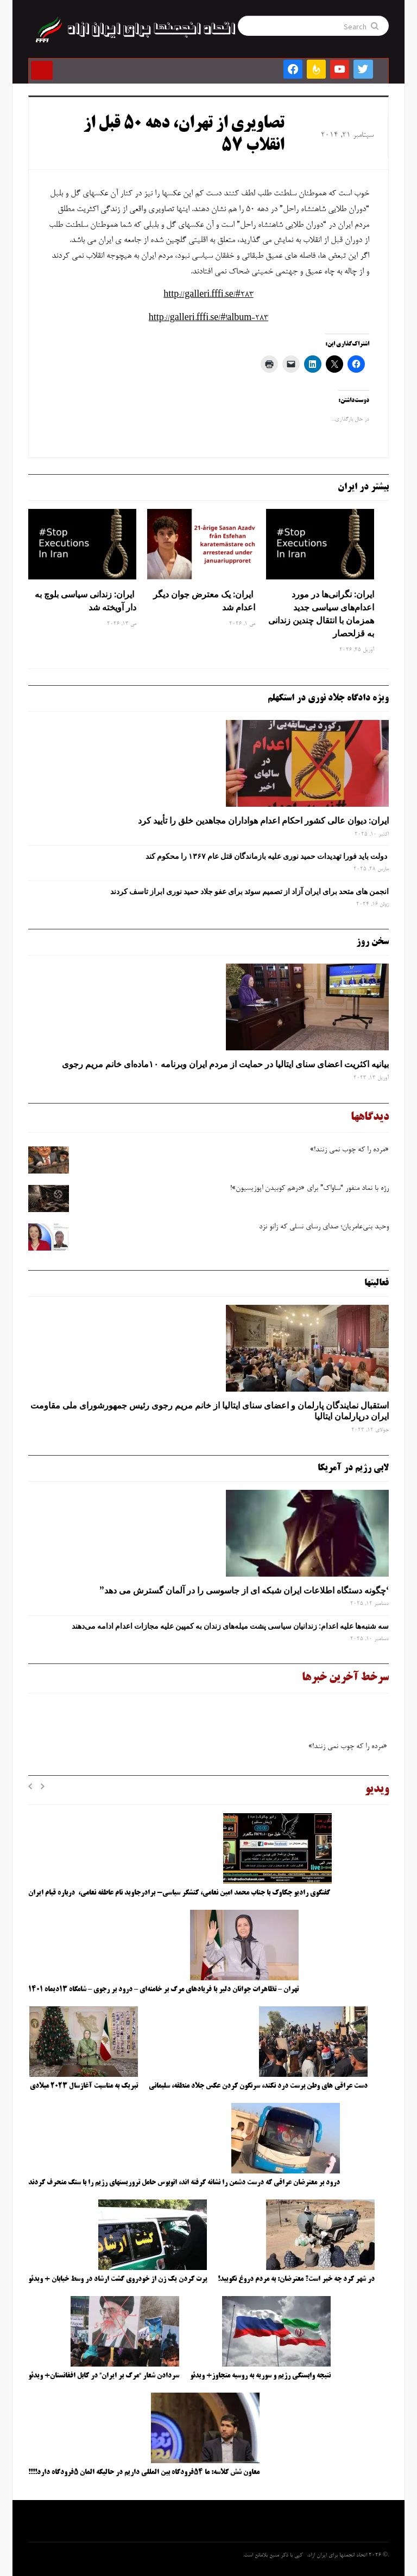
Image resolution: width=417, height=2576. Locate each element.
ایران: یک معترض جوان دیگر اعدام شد (204, 601)
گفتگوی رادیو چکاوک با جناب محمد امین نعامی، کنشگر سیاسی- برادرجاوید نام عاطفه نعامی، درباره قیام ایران (180, 1893)
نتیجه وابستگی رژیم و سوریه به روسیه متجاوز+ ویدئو (260, 2376)
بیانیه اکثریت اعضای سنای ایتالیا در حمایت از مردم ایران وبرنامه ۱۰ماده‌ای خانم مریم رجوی (225, 1064)
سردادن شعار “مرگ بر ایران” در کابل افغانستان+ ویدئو (103, 2376)
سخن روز (372, 942)
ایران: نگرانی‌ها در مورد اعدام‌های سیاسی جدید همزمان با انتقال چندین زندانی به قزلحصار (321, 614)
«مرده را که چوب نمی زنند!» (348, 1150)
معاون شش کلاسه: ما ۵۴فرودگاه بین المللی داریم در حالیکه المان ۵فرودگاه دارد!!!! (144, 2472)
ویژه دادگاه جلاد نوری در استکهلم (328, 698)
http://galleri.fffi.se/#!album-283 (208, 318)
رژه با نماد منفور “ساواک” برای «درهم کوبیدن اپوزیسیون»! (309, 1188)
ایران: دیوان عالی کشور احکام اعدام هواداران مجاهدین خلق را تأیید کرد (263, 820)
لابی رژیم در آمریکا (353, 1468)
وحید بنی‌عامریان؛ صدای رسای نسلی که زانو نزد (324, 1227)
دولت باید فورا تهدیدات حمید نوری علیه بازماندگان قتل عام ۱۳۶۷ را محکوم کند (267, 856)
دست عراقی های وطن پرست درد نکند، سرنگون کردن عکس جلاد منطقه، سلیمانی (258, 2086)
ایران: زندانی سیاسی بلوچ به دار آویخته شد (85, 601)
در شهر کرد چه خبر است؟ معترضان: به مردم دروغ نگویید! (296, 2279)
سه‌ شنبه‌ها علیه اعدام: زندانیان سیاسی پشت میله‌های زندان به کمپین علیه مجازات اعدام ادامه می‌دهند (230, 1626)
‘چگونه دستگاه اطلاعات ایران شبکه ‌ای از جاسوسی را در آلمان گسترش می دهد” (244, 1590)
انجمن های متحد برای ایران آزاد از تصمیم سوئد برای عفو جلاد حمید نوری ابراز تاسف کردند (249, 891)
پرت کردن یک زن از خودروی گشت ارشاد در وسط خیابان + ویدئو (117, 2279)
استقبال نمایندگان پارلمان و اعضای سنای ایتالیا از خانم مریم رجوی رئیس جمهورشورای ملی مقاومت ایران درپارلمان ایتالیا (209, 1411)
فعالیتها (376, 1283)
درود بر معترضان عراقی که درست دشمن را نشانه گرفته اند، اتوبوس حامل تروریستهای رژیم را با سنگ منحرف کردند (184, 2182)
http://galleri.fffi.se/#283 (208, 295)
